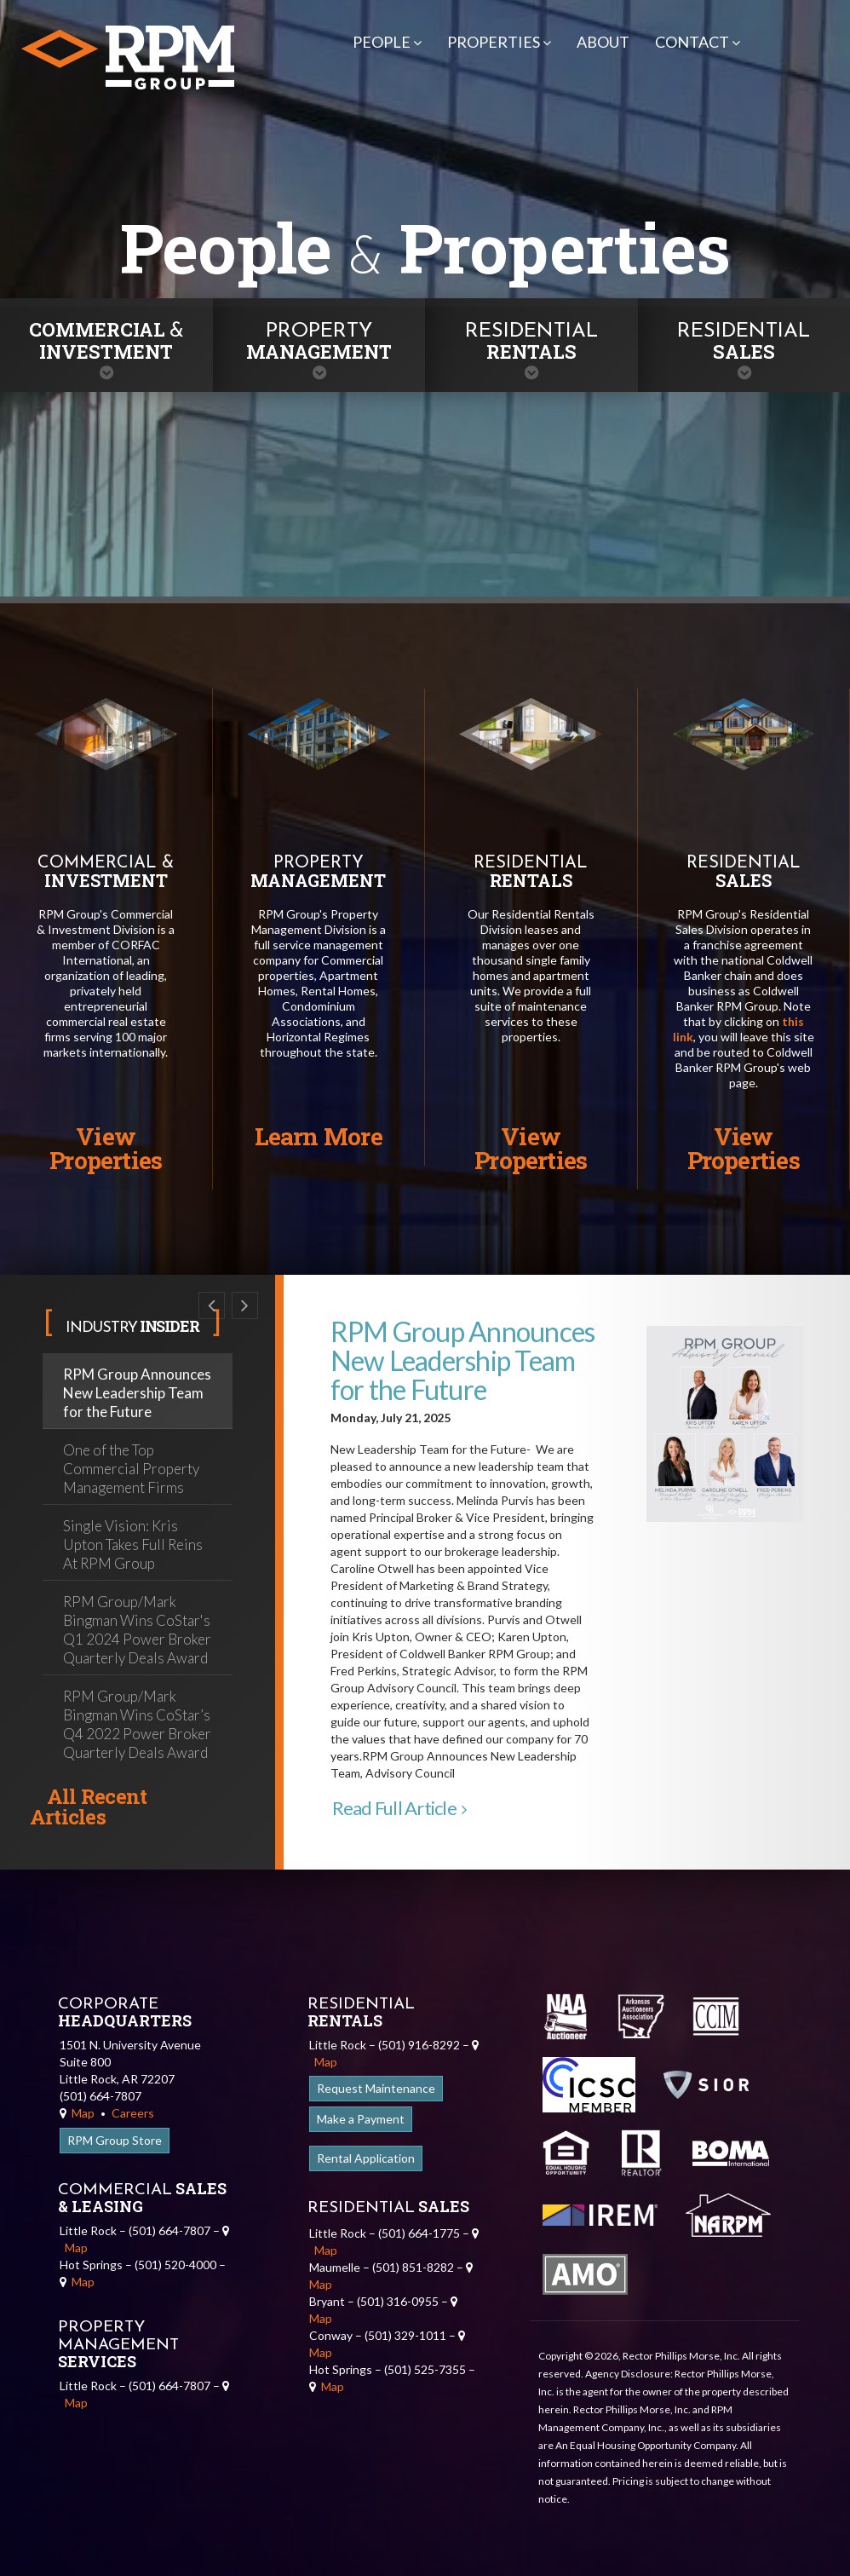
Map (77, 2113)
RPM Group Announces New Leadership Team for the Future (137, 1393)
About (603, 41)
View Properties (105, 1148)
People (387, 41)
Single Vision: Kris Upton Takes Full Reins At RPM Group (133, 1544)
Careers (133, 2113)
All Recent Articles (88, 1806)
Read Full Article (399, 1807)
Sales (743, 342)
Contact (697, 41)
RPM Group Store (114, 2140)
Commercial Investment (106, 340)
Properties (499, 41)
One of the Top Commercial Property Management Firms (131, 1468)
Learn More (318, 1136)
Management (319, 342)
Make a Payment (361, 2119)
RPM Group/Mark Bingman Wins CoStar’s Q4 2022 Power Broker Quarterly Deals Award (137, 1724)
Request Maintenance (376, 2088)
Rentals (531, 342)
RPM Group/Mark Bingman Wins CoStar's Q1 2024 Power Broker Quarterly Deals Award (137, 1630)
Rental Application (366, 2158)
